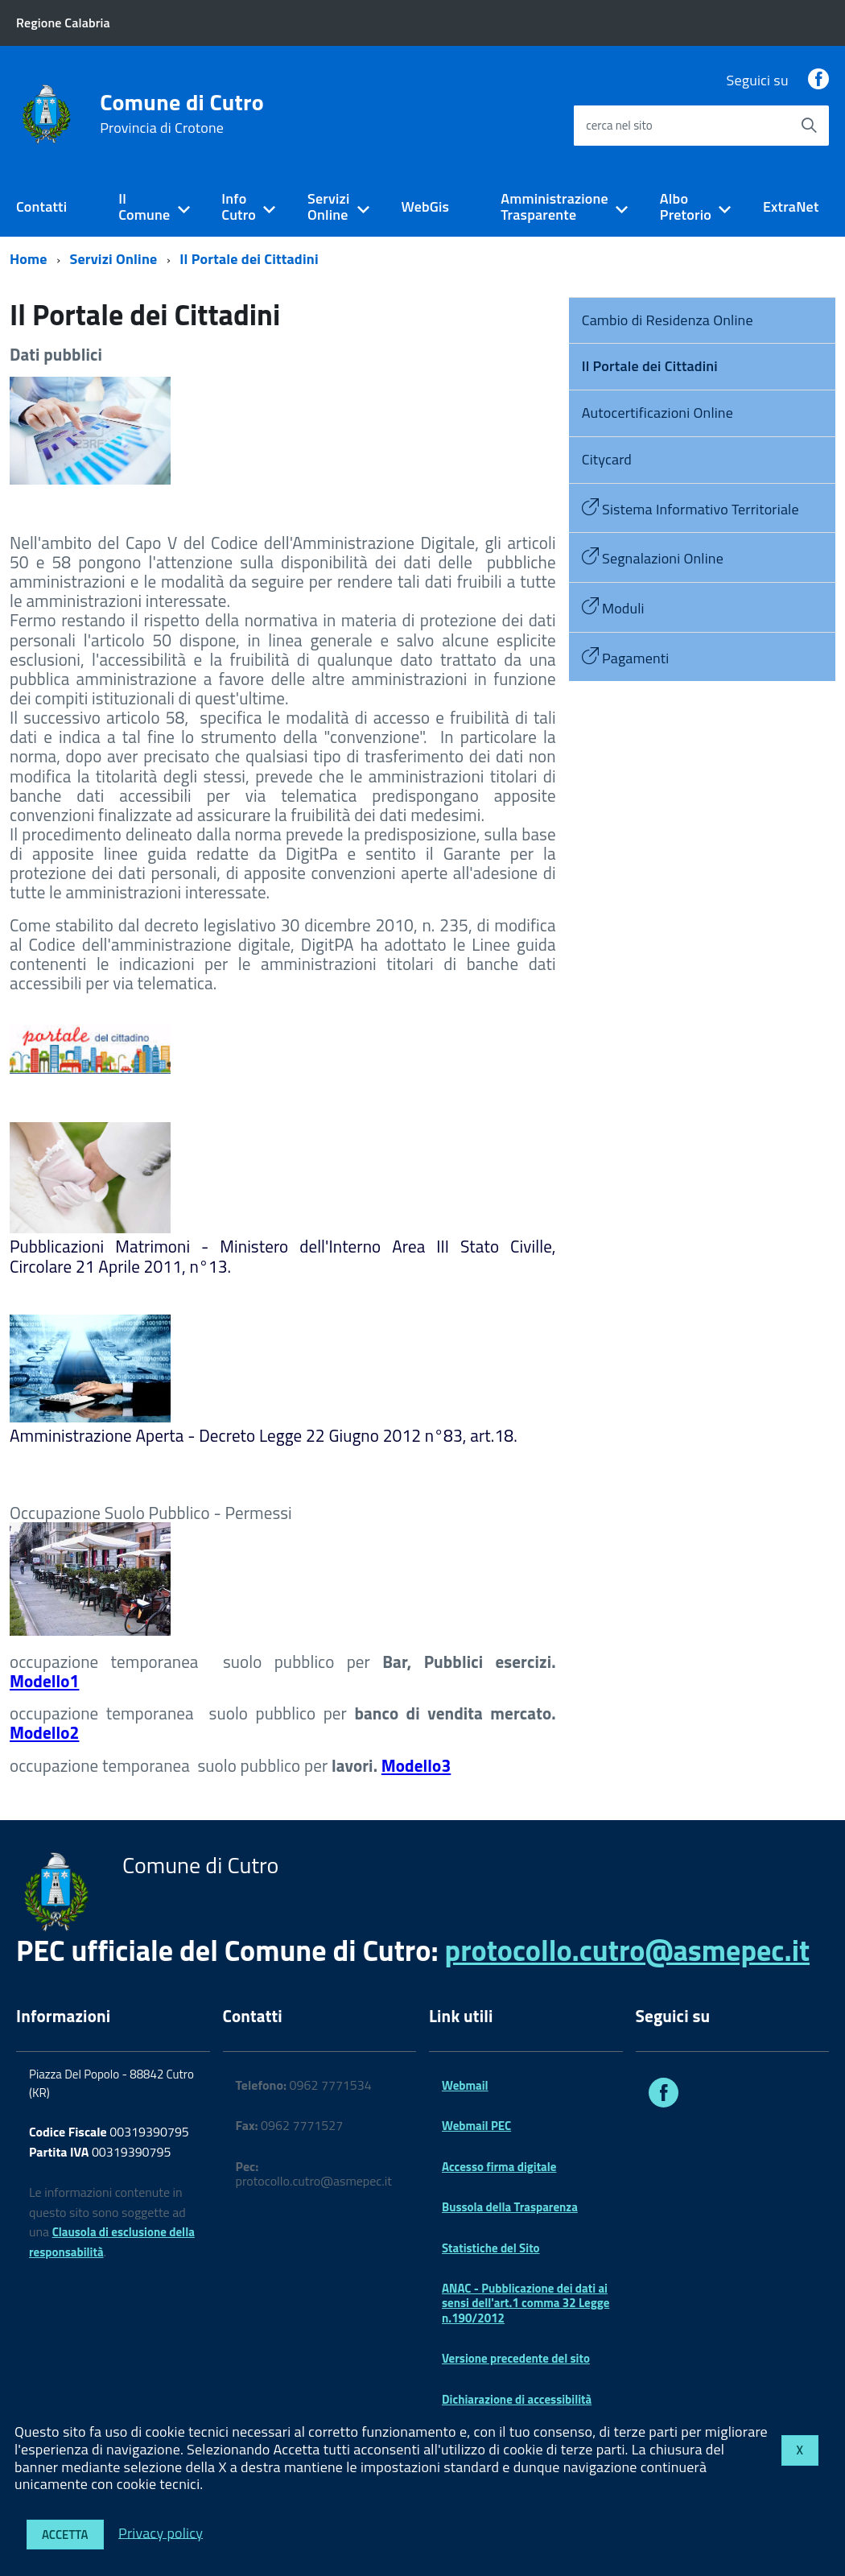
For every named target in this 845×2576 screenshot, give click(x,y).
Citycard (607, 459)
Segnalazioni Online (652, 558)
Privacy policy (160, 2532)
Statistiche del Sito (491, 2248)
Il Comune (144, 207)
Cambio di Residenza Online (667, 320)
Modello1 (44, 1681)
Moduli (613, 608)
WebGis (425, 206)
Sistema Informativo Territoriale (690, 509)
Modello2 (44, 1732)
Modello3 (416, 1765)
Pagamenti (626, 658)
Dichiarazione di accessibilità (517, 2399)
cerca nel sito (619, 125)
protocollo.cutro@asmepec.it (627, 1950)
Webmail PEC (476, 2125)
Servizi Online (328, 207)
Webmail (465, 2085)
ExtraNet (791, 206)
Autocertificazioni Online (657, 412)
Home (28, 259)
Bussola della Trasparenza (510, 2207)
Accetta (65, 2534)
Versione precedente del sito (516, 2358)
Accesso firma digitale (499, 2166)
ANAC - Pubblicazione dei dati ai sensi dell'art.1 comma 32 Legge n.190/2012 (525, 2303)
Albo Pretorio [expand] (685, 207)
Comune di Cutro (182, 113)
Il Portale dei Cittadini (248, 259)
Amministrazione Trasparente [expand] (554, 207)
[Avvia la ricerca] (809, 125)
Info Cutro (238, 207)
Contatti (41, 206)
